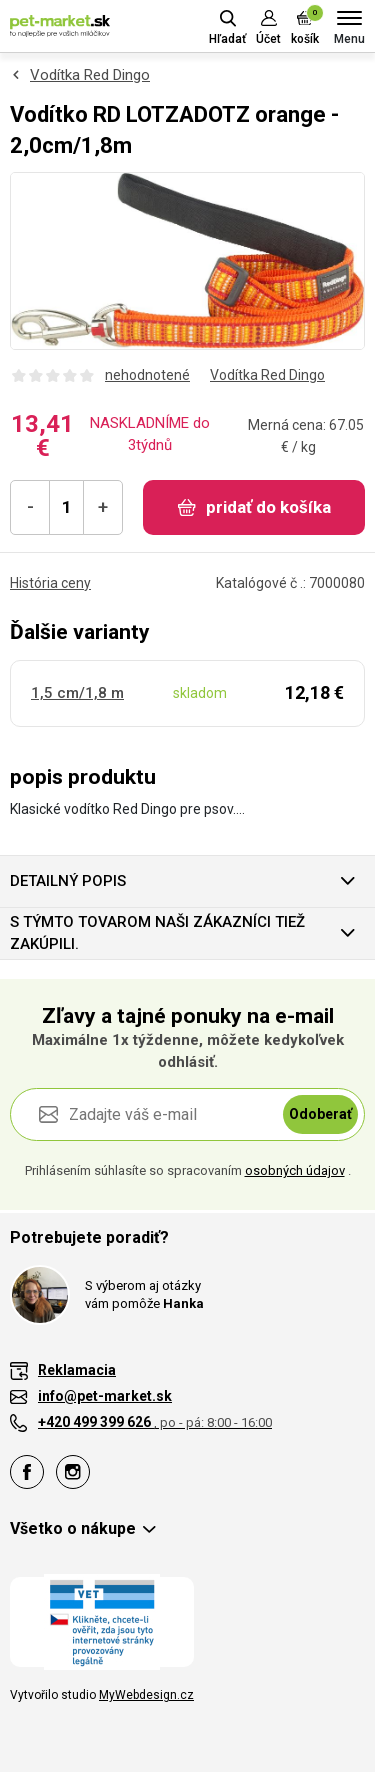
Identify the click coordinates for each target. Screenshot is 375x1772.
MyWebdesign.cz (146, 1695)
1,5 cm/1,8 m (77, 693)
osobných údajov (295, 1170)
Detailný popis (68, 881)
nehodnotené (147, 375)
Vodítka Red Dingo (90, 75)
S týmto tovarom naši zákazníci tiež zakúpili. (157, 933)
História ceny (50, 583)
